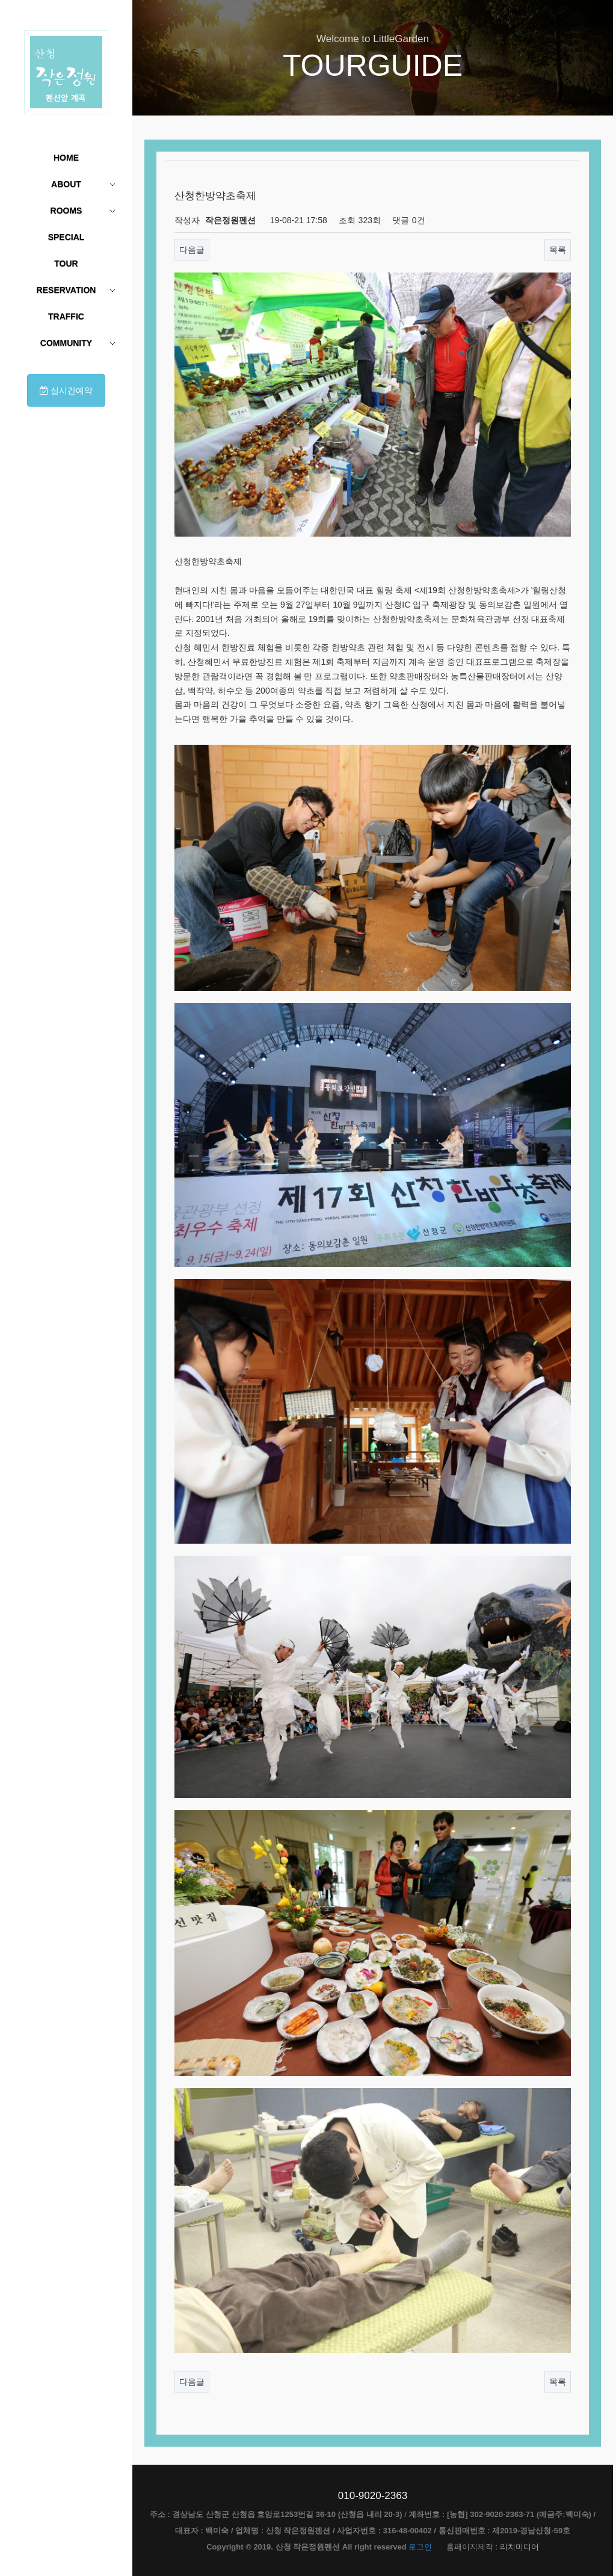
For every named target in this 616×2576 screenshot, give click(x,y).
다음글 (192, 249)
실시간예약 (66, 390)
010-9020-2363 (372, 2495)
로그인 (420, 2546)
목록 (557, 249)
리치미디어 (519, 2546)
